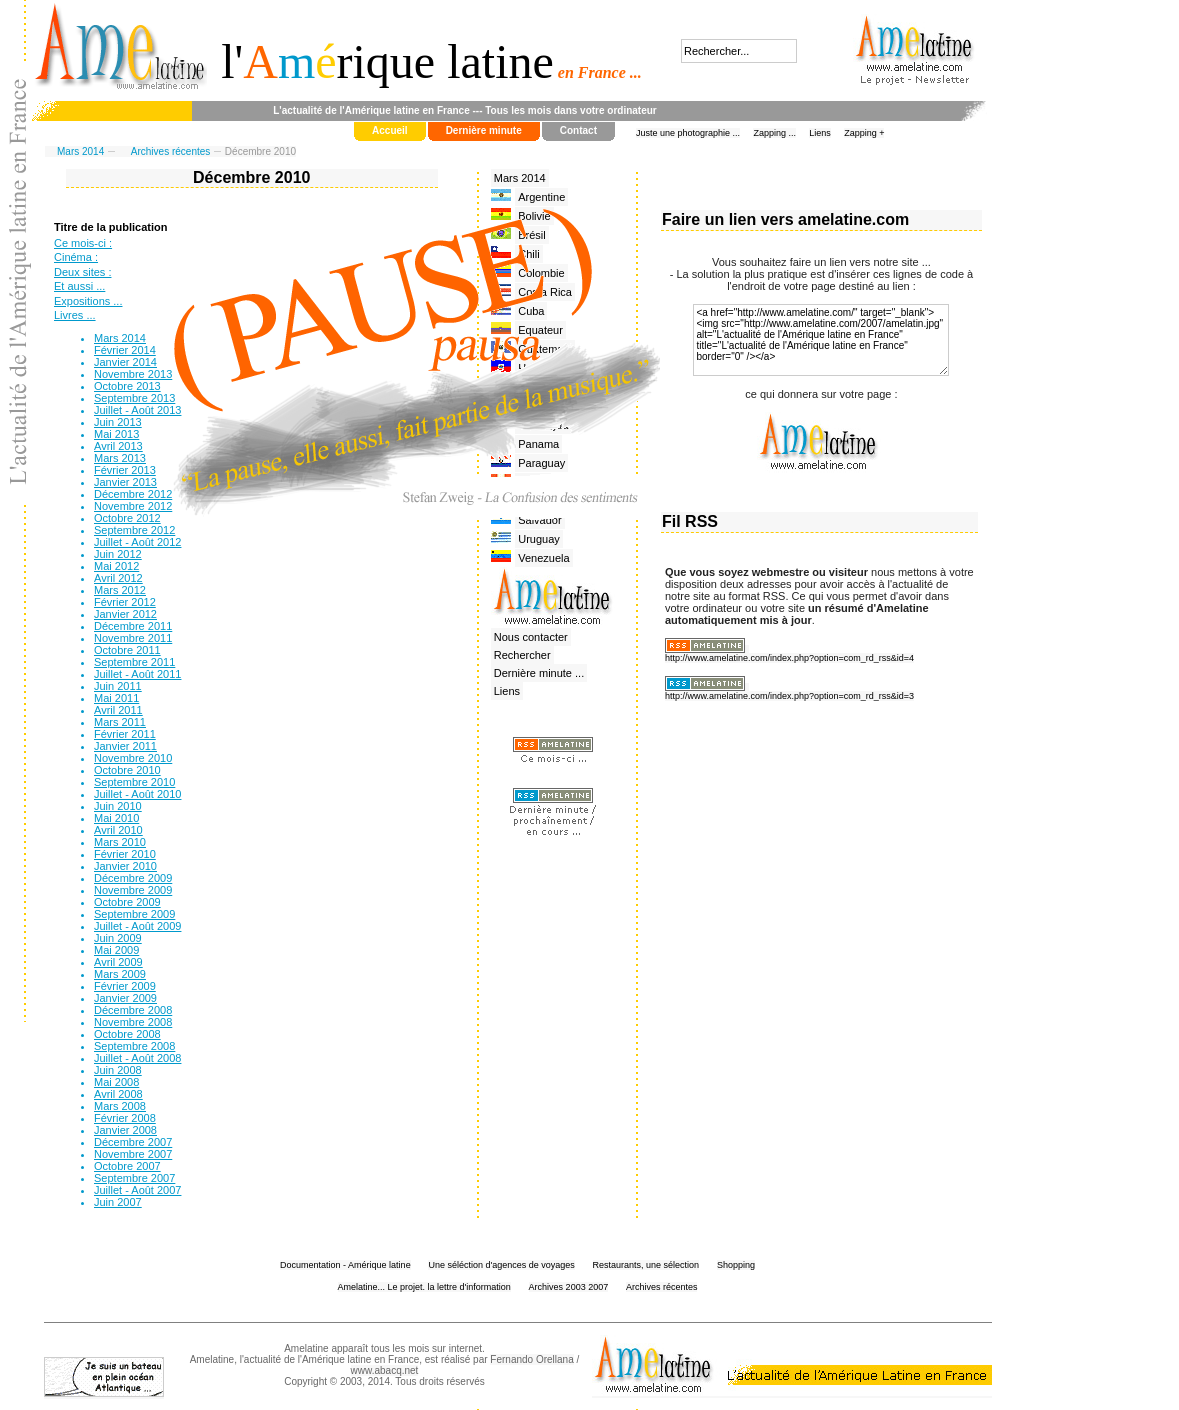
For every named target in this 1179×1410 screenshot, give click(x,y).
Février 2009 (125, 986)
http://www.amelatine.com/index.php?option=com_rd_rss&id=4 (789, 658)
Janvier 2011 (125, 746)
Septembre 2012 (134, 530)
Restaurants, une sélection (646, 1265)
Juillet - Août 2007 (137, 1190)
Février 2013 (125, 470)
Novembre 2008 (133, 1022)
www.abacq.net (385, 1370)
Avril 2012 (118, 578)
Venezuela (543, 558)
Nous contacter (531, 637)
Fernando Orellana (531, 1359)
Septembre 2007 (134, 1178)
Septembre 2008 (134, 1046)
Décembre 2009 (133, 878)
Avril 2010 (118, 830)
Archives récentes (170, 151)
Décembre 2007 (133, 1142)
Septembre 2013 (134, 398)
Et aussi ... (79, 286)
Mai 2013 (116, 434)
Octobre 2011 (127, 650)
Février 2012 (125, 602)
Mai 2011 (116, 698)
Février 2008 (125, 1118)
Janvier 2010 (125, 866)
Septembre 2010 (134, 782)
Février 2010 (125, 854)
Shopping (736, 1265)
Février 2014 (125, 350)
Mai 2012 (116, 566)
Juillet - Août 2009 (137, 926)
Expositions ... (88, 301)
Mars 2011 (120, 722)
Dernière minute (484, 130)
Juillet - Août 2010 (137, 794)
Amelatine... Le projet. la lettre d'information (424, 1287)
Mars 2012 (120, 590)
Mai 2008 (116, 1082)
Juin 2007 (118, 1202)
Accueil (390, 130)
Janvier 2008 (125, 1130)
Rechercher (522, 655)
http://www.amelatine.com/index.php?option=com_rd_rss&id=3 (789, 696)
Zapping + (864, 133)
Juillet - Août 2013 (137, 410)
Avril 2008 (118, 1094)
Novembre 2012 (133, 506)
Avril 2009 (118, 962)
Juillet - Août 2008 (137, 1058)
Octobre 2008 (127, 1034)
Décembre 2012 (133, 494)
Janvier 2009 (125, 998)
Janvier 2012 (125, 614)
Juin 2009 (118, 938)
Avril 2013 (118, 446)
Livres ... (75, 315)
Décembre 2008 (133, 1010)
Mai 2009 (116, 950)
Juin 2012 (118, 554)
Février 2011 (125, 734)
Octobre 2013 (127, 386)
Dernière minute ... (539, 673)
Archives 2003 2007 (569, 1287)
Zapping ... (774, 133)
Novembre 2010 (133, 758)
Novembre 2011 (133, 638)
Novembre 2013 (133, 374)
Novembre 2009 (133, 890)
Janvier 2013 (125, 482)
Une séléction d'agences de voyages (501, 1265)
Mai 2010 (116, 818)
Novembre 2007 (133, 1154)
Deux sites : (82, 272)
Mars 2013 (120, 458)
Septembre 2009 (134, 914)
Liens (820, 133)
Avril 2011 (118, 710)
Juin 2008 (118, 1070)
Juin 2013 (118, 422)
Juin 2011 (118, 686)
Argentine (541, 197)
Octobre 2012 (127, 518)
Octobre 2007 (127, 1166)
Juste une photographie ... (688, 133)
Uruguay (539, 539)
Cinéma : (76, 257)
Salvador (539, 520)
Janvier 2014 (125, 362)
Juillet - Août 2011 (137, 674)
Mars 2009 (120, 974)
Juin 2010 (118, 806)
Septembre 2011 (134, 662)
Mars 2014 (80, 151)
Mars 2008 (120, 1106)
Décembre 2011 (133, 626)
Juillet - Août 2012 (137, 542)
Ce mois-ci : (83, 243)
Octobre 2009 (127, 902)
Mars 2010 (120, 842)
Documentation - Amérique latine (345, 1265)
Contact (578, 130)
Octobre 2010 (127, 770)
